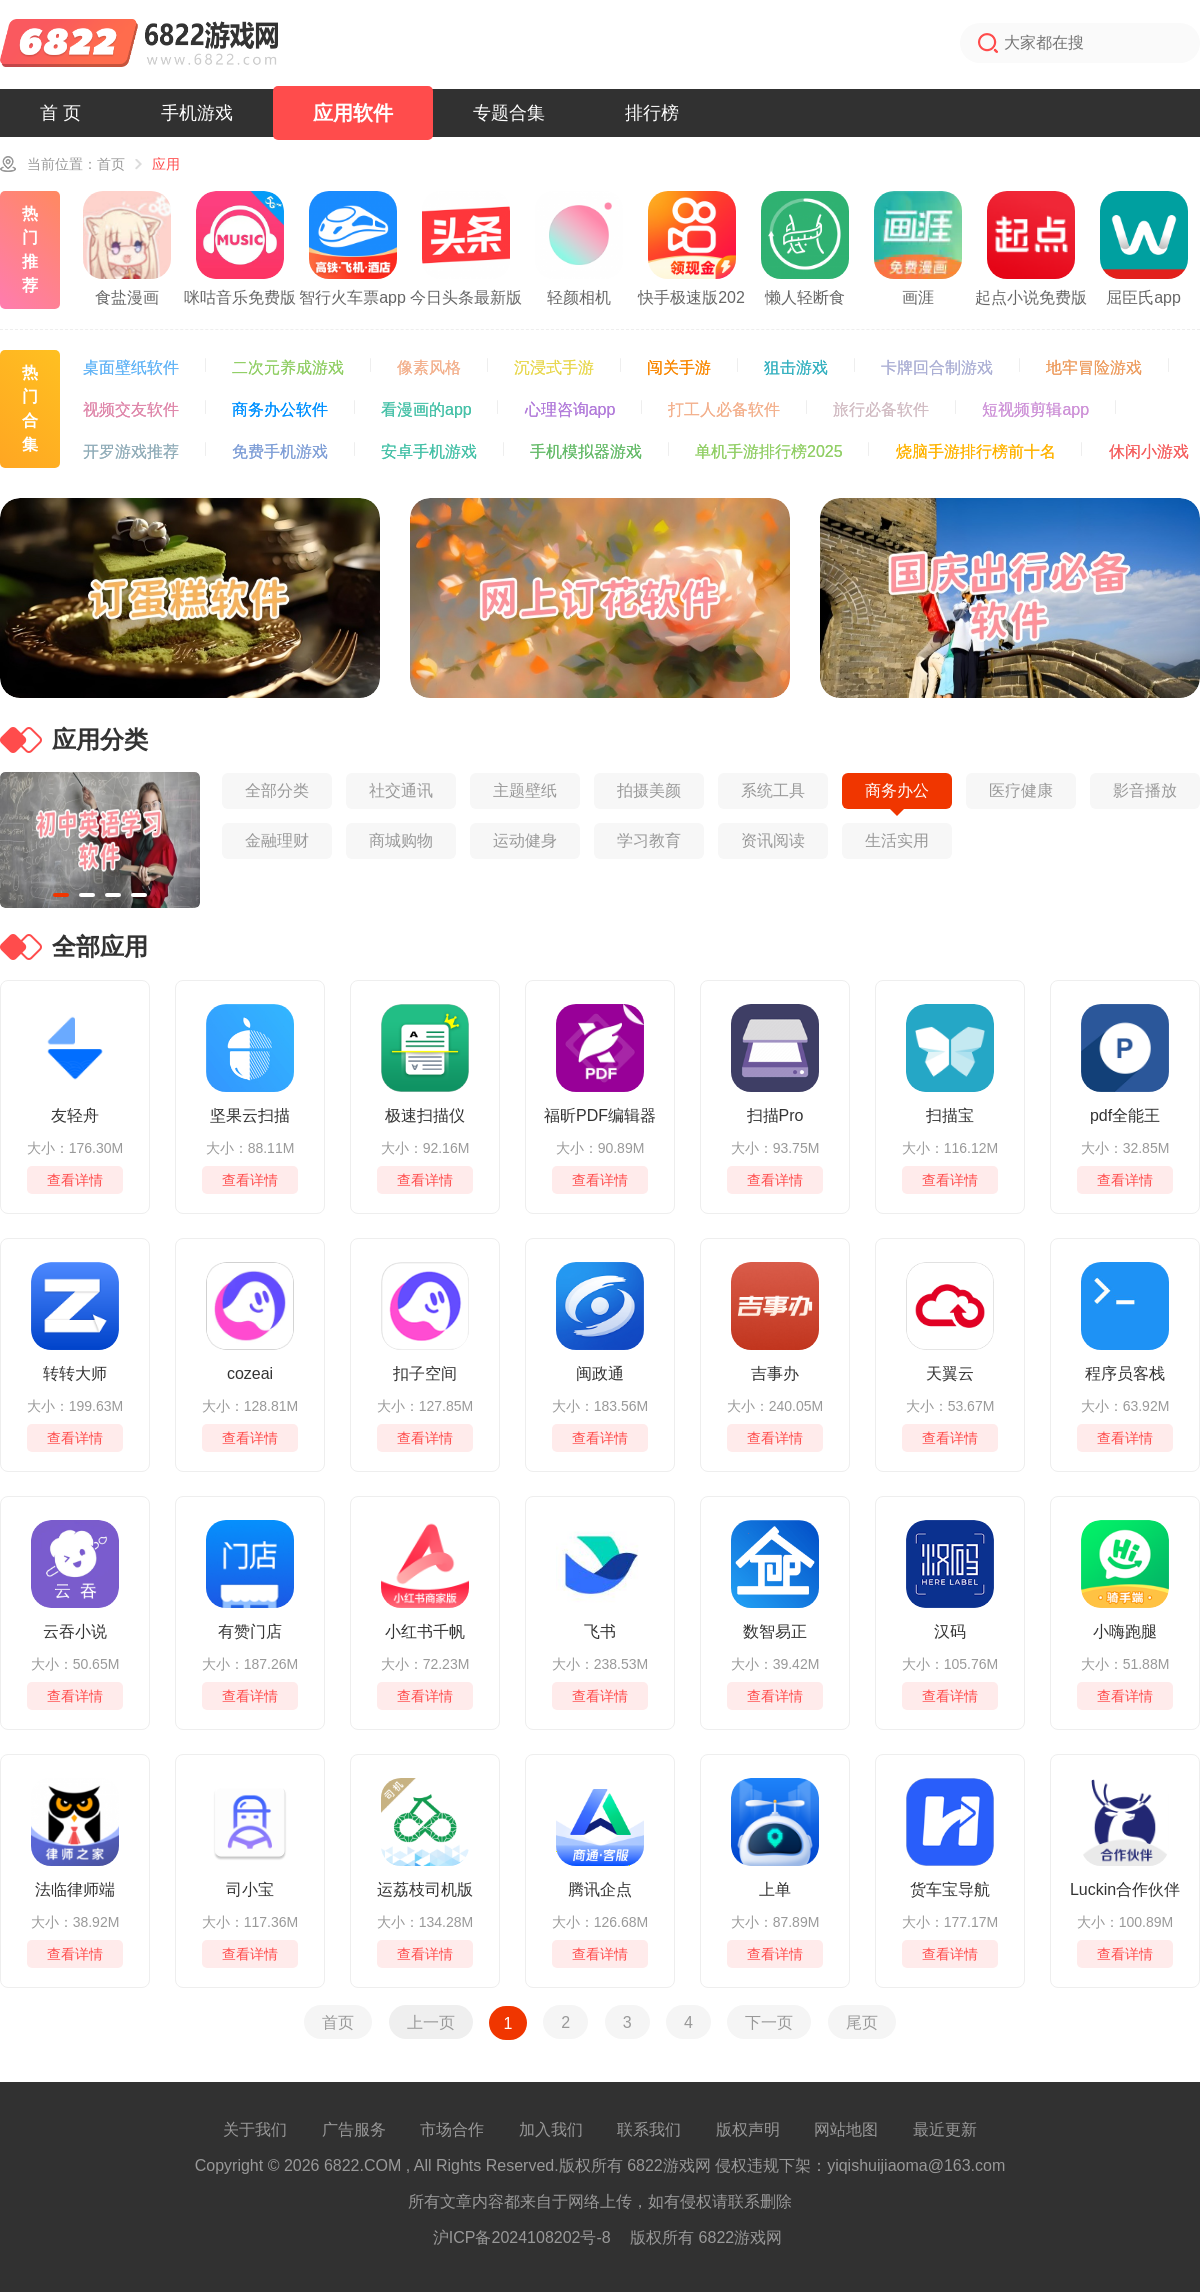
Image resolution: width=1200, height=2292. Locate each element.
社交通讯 (401, 790)
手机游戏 (197, 113)
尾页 (862, 2021)
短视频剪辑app (1035, 409)
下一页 (769, 2021)
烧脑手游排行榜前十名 (976, 451)
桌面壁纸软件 (131, 367)
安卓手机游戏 (429, 451)
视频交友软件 (131, 409)
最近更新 (945, 2129)
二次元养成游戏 (288, 367)
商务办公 (897, 790)
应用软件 (353, 113)
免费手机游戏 (280, 451)
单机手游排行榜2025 (769, 451)
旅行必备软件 (881, 409)
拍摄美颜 (649, 790)
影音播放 (1145, 790)
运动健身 (525, 840)
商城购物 (401, 840)
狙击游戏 (796, 367)
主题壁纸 (525, 790)
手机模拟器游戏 (586, 451)
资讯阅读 (773, 840)
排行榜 (652, 113)
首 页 (60, 113)
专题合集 (509, 113)
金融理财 (277, 840)
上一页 (431, 2021)
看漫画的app (426, 409)
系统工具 (773, 790)
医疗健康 (1021, 790)
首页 (111, 164)
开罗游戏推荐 (131, 451)
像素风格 (429, 367)
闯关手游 (679, 367)
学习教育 (649, 840)
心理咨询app (570, 409)
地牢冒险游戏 (1094, 367)
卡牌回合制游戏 (937, 367)
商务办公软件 (280, 409)
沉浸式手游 (554, 367)
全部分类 (277, 790)
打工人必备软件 (724, 409)
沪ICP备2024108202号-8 (522, 2237)
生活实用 (897, 840)
